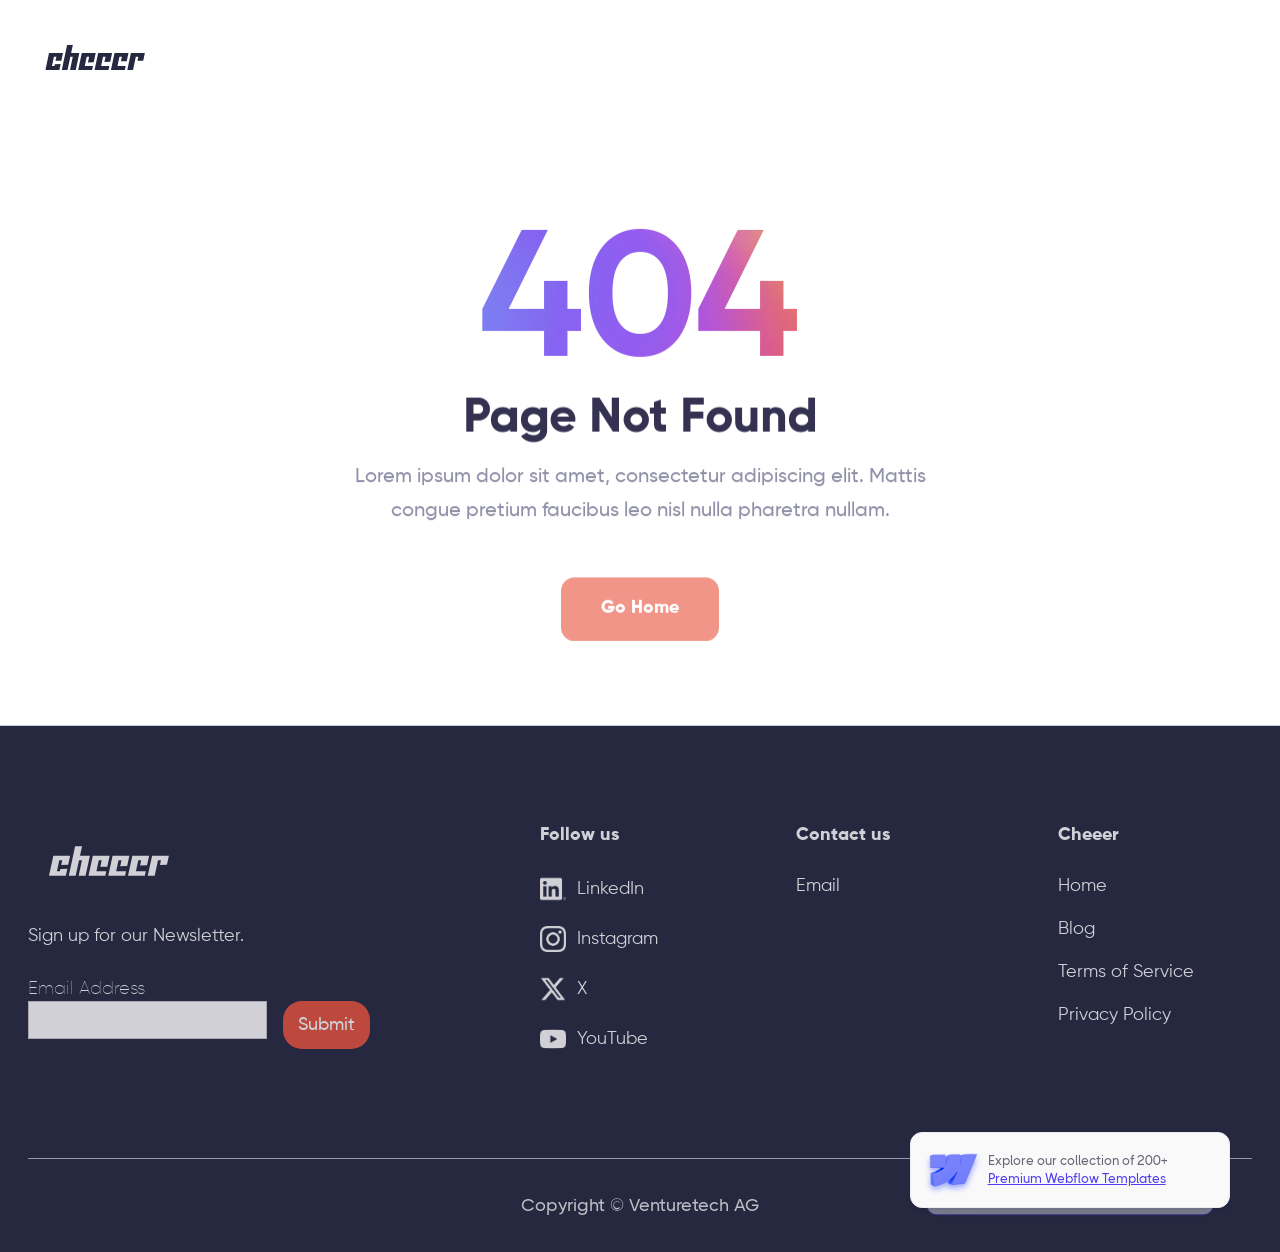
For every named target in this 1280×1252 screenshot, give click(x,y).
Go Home (640, 626)
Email (818, 886)
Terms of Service (1126, 972)
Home (1082, 886)
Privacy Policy (1114, 1015)
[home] (96, 57)
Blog (1076, 929)
